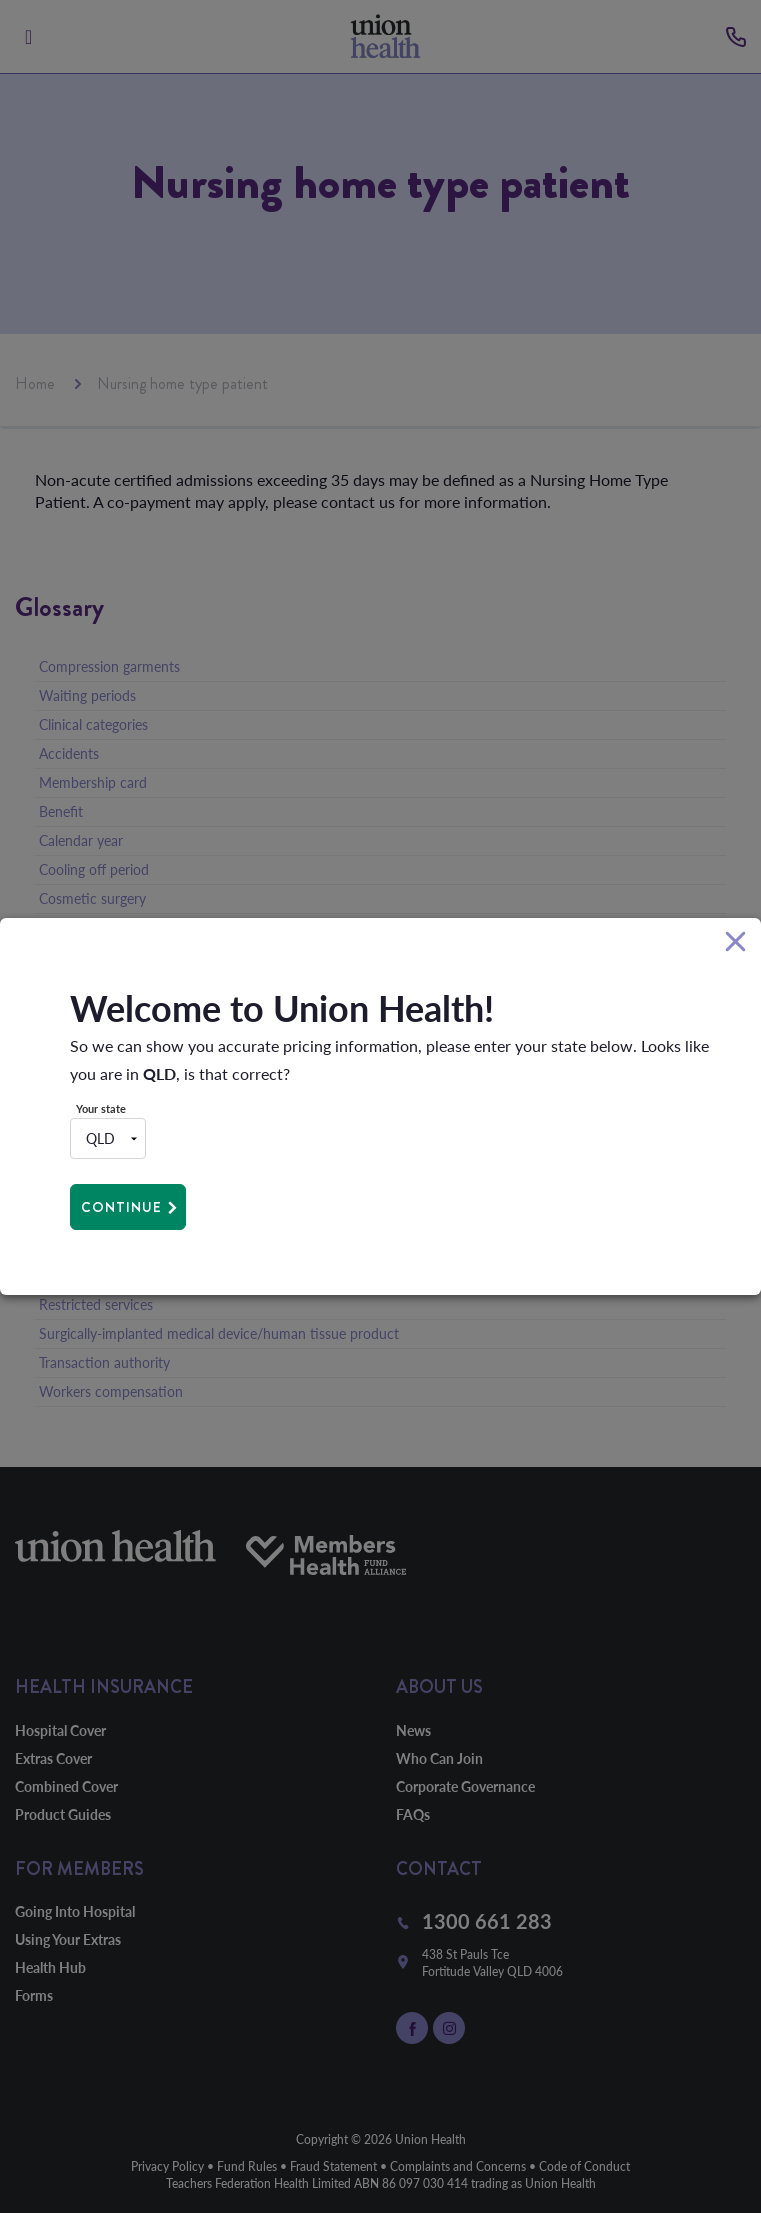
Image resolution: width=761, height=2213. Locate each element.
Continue (121, 1207)
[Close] (735, 942)
